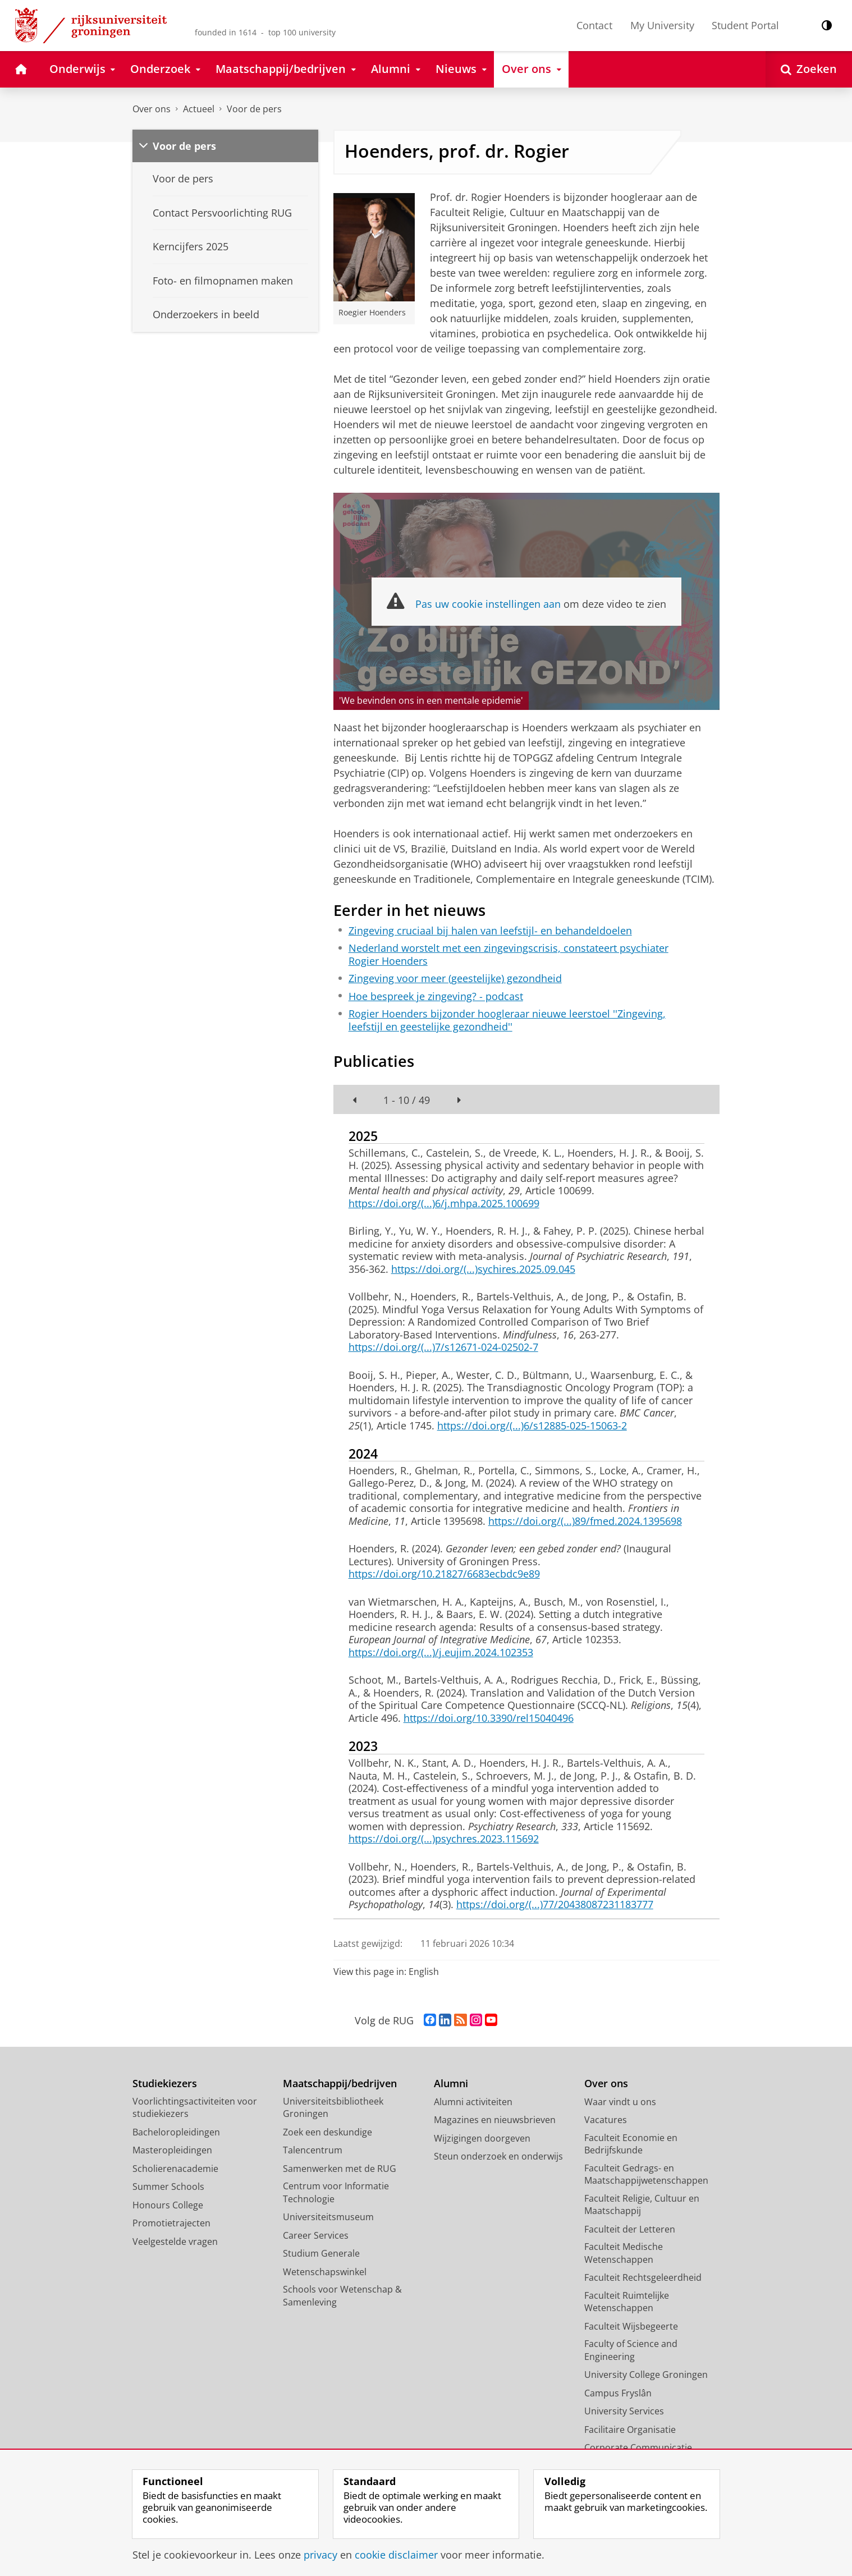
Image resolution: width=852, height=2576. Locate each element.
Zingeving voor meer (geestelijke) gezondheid (455, 978)
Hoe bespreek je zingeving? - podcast (436, 996)
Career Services (316, 2235)
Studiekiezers (164, 2083)
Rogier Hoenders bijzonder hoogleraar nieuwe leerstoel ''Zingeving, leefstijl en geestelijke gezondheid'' (507, 1020)
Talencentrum (312, 2150)
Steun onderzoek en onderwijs (498, 2156)
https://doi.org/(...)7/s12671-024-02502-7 (443, 1347)
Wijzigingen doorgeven (482, 2138)
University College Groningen (646, 2374)
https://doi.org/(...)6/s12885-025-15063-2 (532, 1425)
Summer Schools (168, 2186)
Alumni (451, 2083)
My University (662, 25)
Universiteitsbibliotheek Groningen (333, 2107)
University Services (624, 2411)
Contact (594, 25)
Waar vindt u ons (620, 2102)
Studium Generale (321, 2253)
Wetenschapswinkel (325, 2272)
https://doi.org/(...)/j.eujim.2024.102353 (441, 1652)
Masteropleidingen (172, 2150)
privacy (320, 2554)
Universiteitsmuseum (328, 2217)
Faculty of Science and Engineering (630, 2350)
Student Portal (745, 25)
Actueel (198, 109)
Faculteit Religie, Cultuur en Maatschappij (641, 2204)
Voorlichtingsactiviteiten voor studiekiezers (194, 2107)
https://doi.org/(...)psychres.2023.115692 (444, 1838)
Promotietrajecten (171, 2223)
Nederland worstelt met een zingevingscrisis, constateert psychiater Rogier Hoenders (508, 954)
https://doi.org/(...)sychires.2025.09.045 (483, 1269)
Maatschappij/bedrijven (340, 2083)
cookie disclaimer (396, 2554)
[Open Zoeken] (809, 69)
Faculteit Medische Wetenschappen (623, 2253)
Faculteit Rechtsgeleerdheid (643, 2277)
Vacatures (605, 2120)
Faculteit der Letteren (629, 2229)
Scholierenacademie (175, 2168)
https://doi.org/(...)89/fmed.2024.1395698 (585, 1521)
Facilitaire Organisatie (630, 2429)
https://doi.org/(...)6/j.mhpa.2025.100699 (444, 1203)
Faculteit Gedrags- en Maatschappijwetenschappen (646, 2174)
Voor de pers (254, 109)
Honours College (167, 2205)
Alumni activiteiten (473, 2102)
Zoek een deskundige (327, 2132)
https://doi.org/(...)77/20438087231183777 (554, 1904)
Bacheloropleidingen (176, 2132)
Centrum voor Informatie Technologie (336, 2192)
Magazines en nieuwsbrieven (495, 2120)
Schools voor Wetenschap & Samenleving (342, 2295)
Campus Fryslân (618, 2393)
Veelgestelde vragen (175, 2241)
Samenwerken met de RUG (339, 2168)
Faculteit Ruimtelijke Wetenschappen (626, 2301)
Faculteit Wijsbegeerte (631, 2326)
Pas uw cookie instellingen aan (488, 604)
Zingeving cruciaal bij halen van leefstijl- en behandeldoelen (490, 930)
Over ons (151, 109)
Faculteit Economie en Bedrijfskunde (630, 2144)
